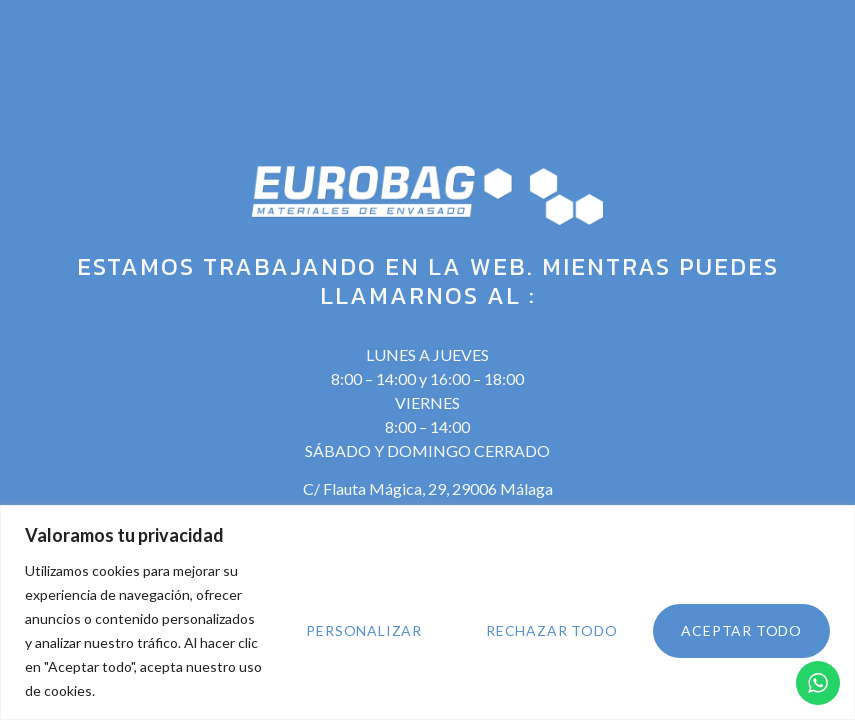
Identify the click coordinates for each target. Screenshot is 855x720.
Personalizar (364, 630)
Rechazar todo (551, 630)
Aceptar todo (741, 630)
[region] (427, 612)
